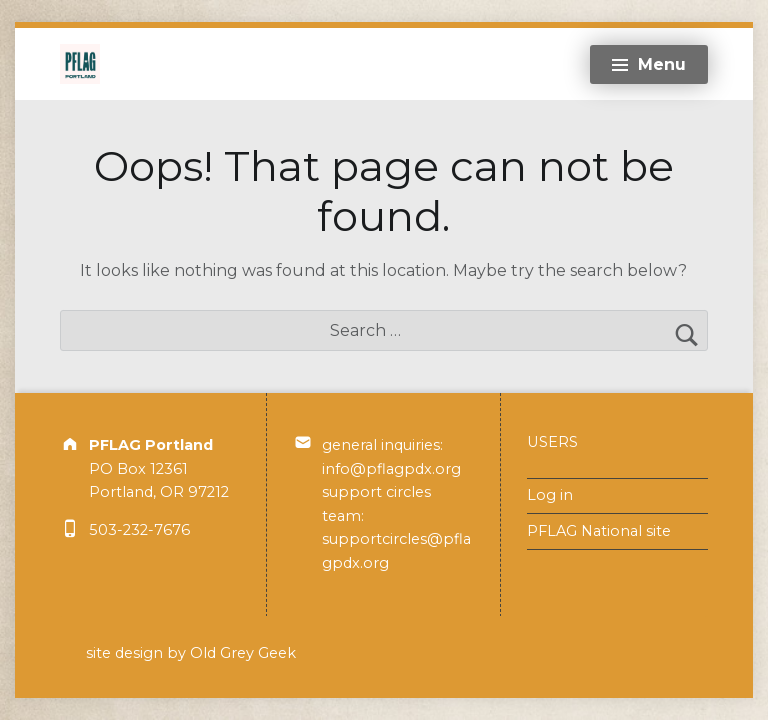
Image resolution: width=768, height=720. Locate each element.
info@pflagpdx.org (391, 469)
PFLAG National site (599, 531)
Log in (550, 495)
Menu (662, 64)
